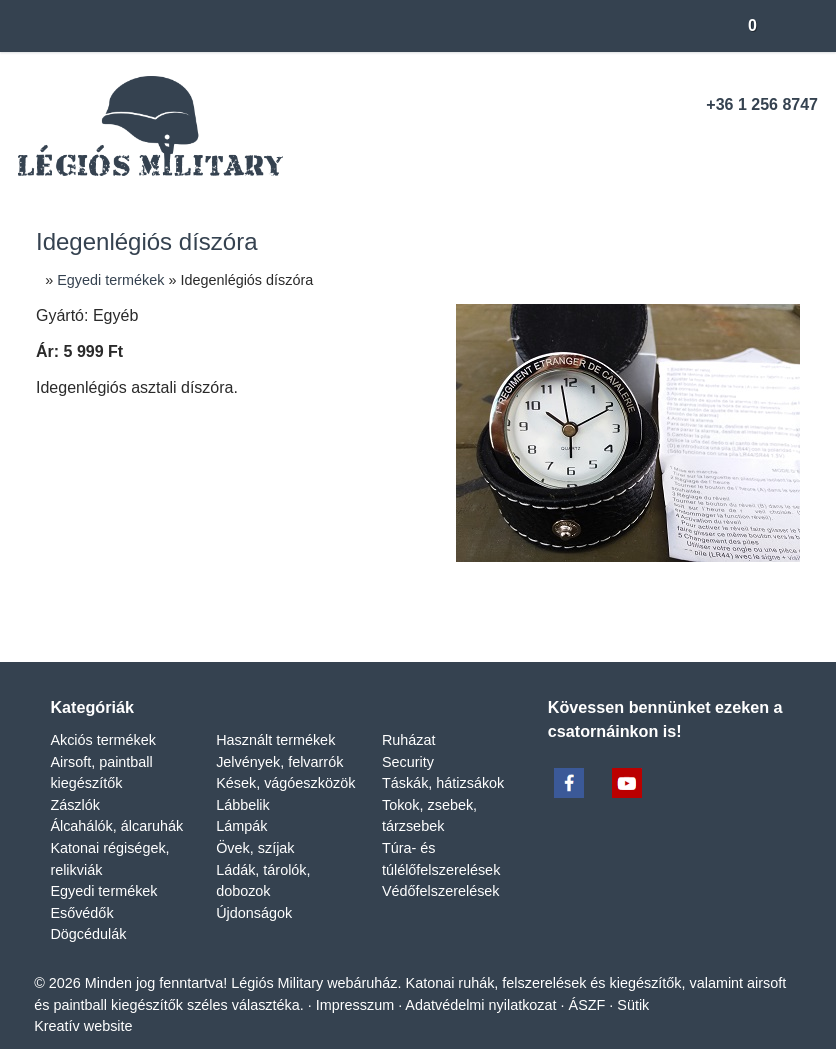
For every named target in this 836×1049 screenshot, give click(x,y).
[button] (52, 94)
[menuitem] (137, 112)
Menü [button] (66, 202)
